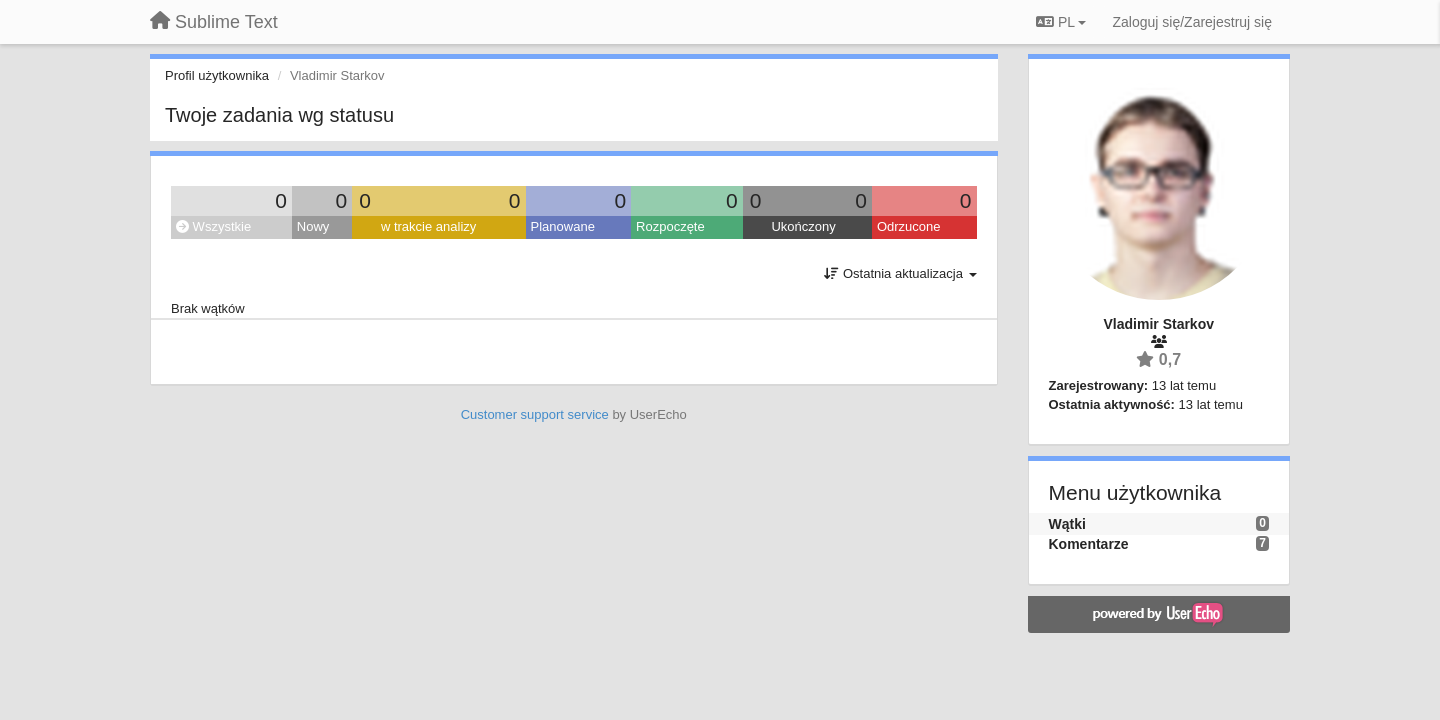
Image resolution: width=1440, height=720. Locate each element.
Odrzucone (909, 226)
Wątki (1067, 524)
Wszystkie (213, 226)
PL (1061, 22)
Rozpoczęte (670, 226)
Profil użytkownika (217, 75)
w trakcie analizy (428, 226)
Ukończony (803, 226)
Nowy (313, 226)
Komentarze (1089, 544)
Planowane (563, 226)
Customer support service (535, 414)
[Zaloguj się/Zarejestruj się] (1192, 22)
